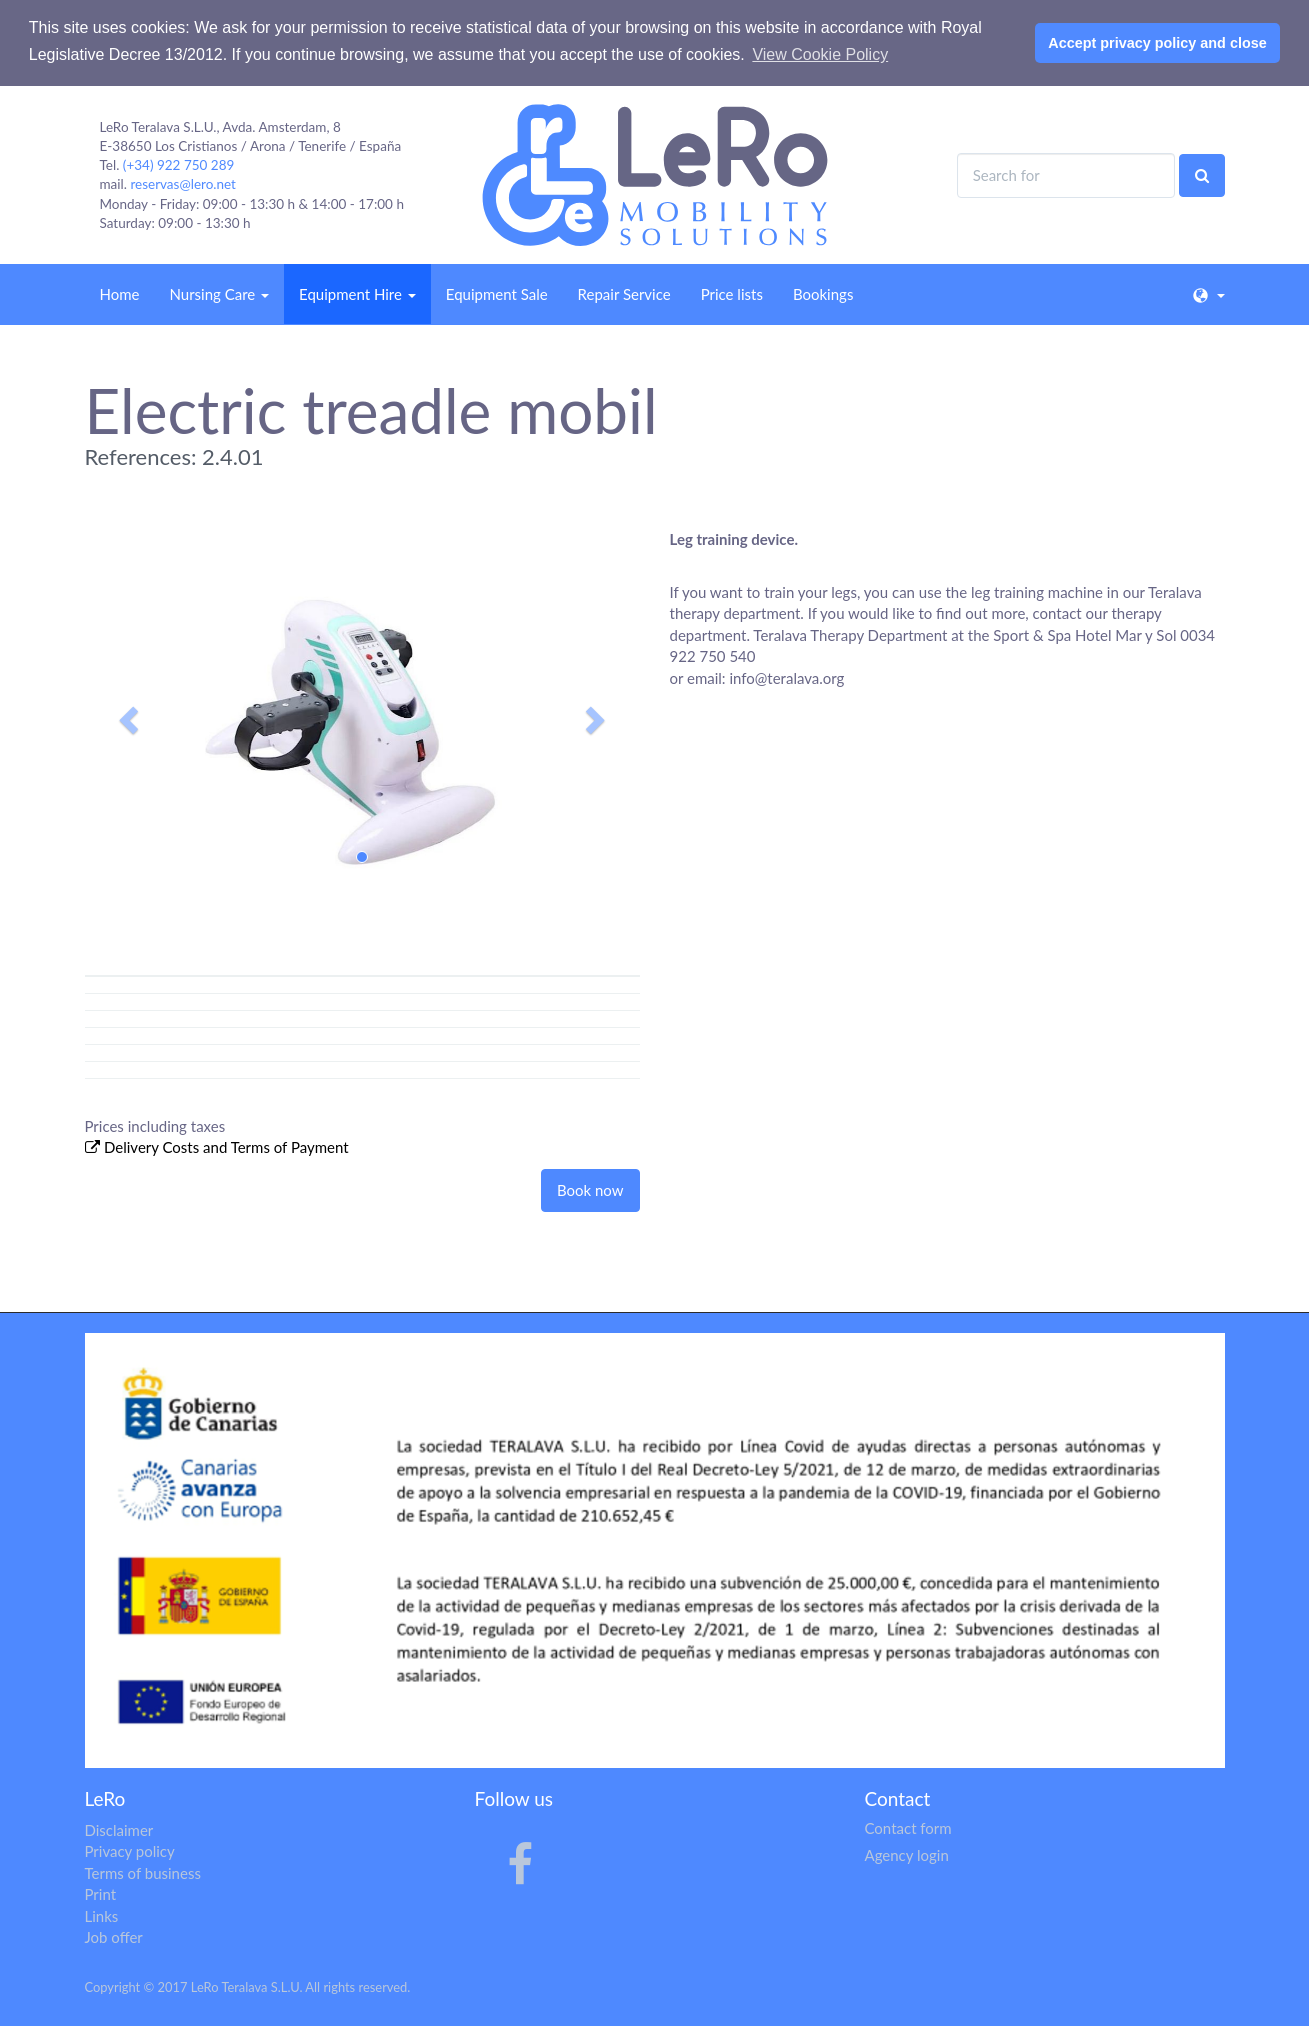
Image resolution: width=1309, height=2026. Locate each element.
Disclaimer (119, 1830)
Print (101, 1894)
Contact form (908, 1828)
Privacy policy (130, 1851)
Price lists (732, 294)
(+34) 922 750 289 (179, 165)
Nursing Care (219, 294)
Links (102, 1916)
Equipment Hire (357, 294)
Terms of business (143, 1873)
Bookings (823, 294)
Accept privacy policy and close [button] (1157, 43)
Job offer (114, 1937)
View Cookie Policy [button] (820, 54)
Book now (590, 1190)
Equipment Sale (497, 294)
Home (120, 294)
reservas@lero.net (183, 184)
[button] (126, 714)
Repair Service (624, 294)
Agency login (907, 1855)
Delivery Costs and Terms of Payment (226, 1147)
